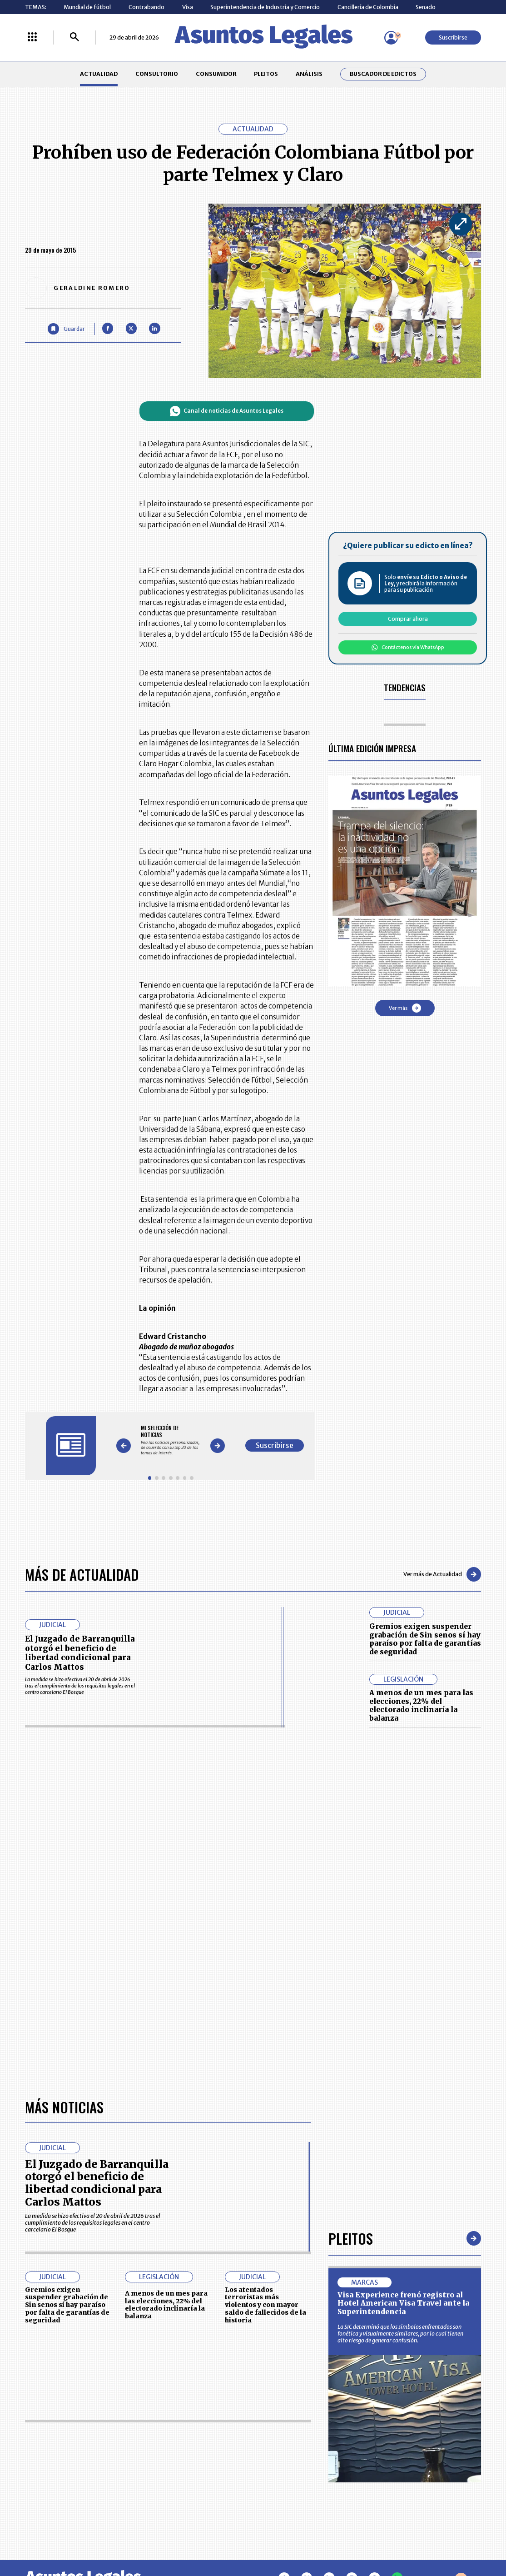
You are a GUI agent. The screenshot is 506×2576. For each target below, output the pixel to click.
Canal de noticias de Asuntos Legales (227, 411)
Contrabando (146, 7)
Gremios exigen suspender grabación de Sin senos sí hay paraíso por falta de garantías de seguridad (425, 1639)
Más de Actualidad (82, 1574)
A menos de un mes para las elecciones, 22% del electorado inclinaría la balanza (421, 1705)
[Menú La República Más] (32, 37)
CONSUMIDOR (216, 73)
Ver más (405, 1008)
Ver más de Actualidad (442, 1574)
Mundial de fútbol (87, 7)
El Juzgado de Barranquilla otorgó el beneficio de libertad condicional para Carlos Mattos (80, 1653)
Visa (187, 7)
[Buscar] (74, 37)
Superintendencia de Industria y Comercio (265, 7)
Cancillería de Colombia (367, 7)
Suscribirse (453, 37)
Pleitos (350, 2238)
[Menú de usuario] (391, 37)
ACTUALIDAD (99, 73)
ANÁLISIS (309, 73)
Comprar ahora (408, 618)
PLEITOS (266, 73)
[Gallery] (171, 1440)
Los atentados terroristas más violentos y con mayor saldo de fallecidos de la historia (265, 2305)
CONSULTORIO (156, 73)
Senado (426, 7)
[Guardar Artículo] (66, 329)
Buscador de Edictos (383, 73)
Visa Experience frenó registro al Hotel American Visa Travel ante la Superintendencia (403, 2303)
